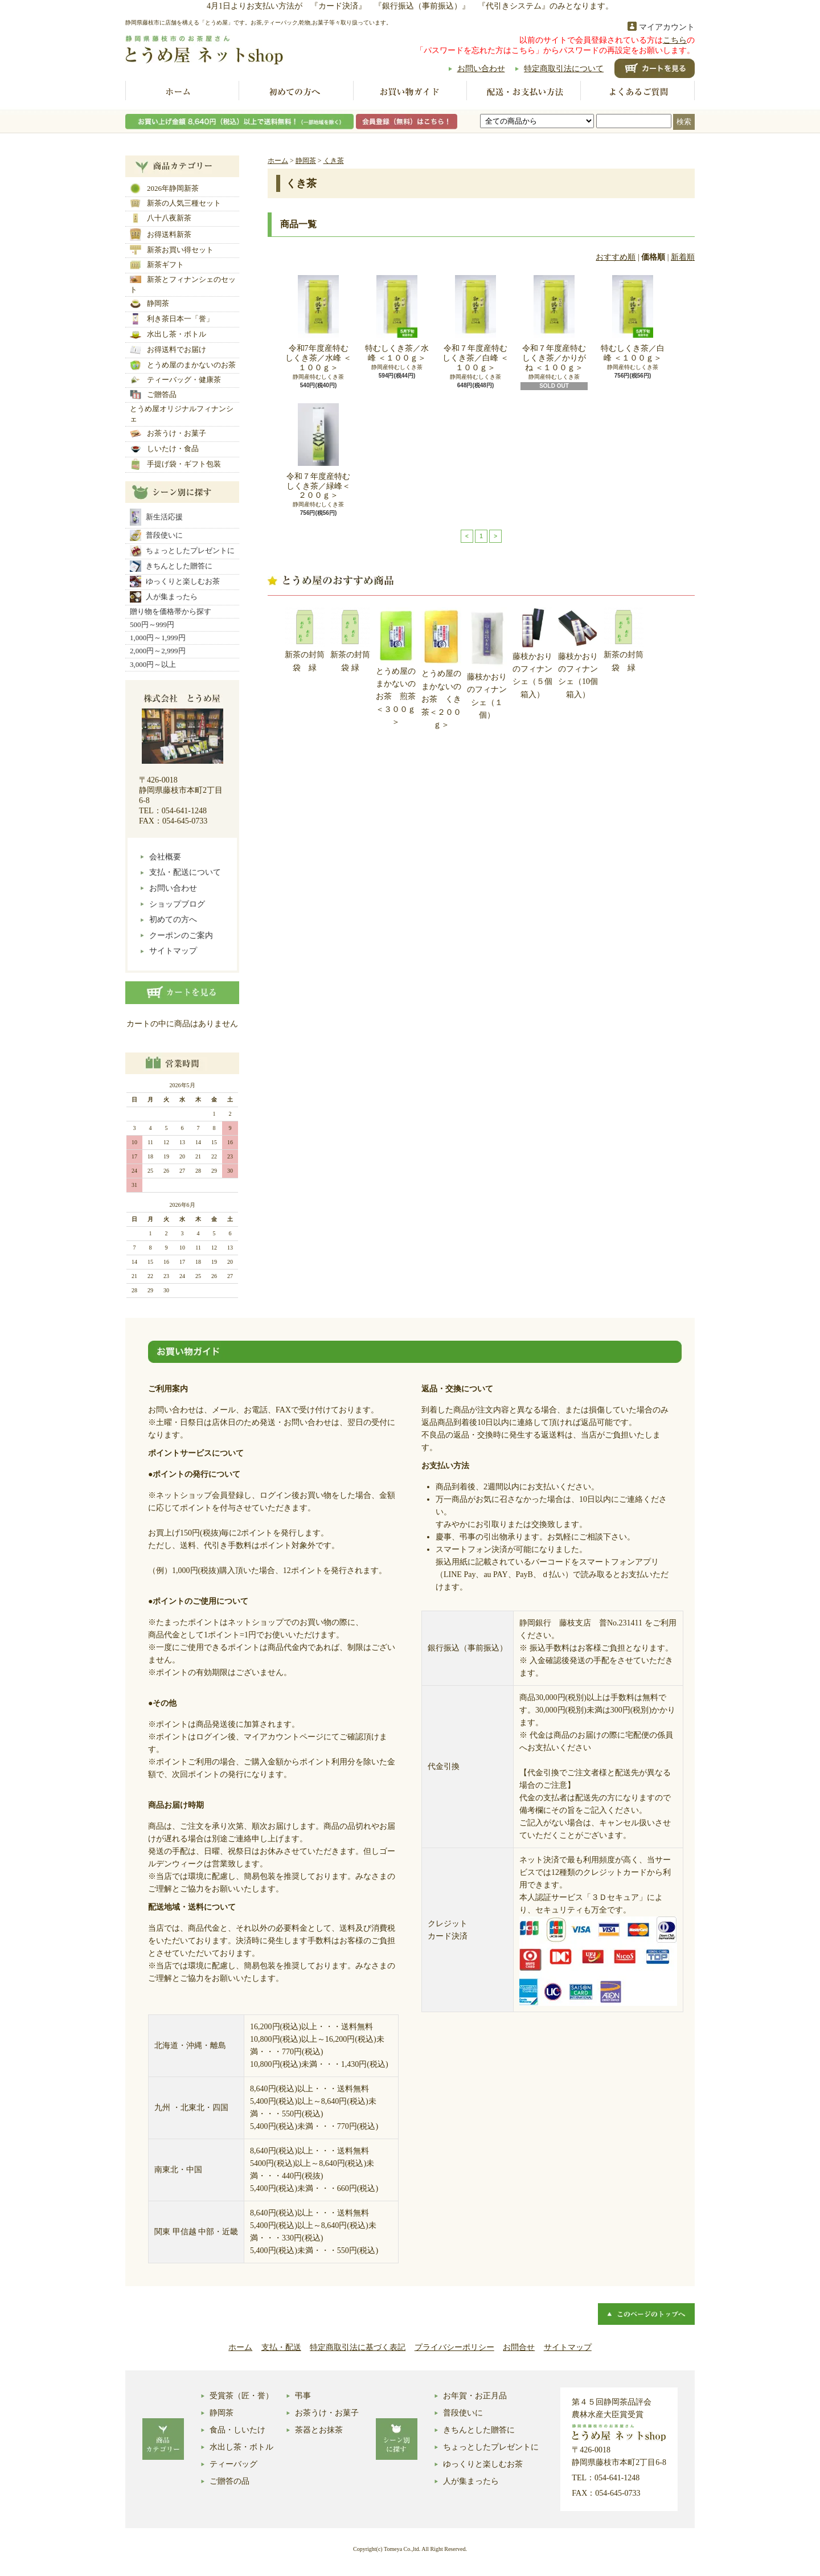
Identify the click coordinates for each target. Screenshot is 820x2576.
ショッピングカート (654, 68)
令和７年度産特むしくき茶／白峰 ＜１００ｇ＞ (475, 323)
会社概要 (165, 857)
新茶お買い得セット (172, 250)
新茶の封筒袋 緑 (305, 639)
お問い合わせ (481, 68)
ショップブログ (177, 904)
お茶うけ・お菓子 (168, 433)
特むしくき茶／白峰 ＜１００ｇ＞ (632, 318)
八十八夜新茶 (160, 218)
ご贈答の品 (229, 2481)
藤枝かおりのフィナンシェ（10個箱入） (578, 653)
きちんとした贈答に (171, 566)
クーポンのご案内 (181, 935)
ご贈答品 (153, 394)
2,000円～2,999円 (158, 650)
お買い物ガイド (410, 92)
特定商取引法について (564, 68)
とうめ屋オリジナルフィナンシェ (181, 413)
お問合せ (519, 2347)
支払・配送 (281, 2347)
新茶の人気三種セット (175, 203)
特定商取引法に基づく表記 (357, 2347)
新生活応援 (156, 517)
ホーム (182, 92)
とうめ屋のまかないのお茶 (183, 365)
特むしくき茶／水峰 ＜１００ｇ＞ (396, 318)
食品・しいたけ (237, 2430)
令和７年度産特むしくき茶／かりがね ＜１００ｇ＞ (554, 323)
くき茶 (333, 161)
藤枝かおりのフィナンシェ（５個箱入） (532, 653)
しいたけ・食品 (164, 448)
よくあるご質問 (638, 92)
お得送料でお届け (168, 349)
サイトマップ (173, 951)
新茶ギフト (157, 265)
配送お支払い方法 (524, 92)
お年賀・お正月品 (475, 2395)
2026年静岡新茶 (164, 188)
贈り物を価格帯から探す (170, 611)
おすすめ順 (616, 257)
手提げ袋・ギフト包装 (175, 464)
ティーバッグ (233, 2464)
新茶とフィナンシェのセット (183, 284)
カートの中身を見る (182, 992)
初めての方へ (296, 92)
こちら (675, 40)
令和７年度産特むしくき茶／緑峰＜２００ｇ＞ (318, 451)
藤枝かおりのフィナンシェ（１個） (487, 663)
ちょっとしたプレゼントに (182, 550)
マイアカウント (667, 27)
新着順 (683, 257)
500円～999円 (152, 624)
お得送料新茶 (160, 234)
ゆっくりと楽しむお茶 (175, 581)
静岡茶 (149, 303)
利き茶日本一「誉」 (172, 319)
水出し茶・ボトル (168, 334)
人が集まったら (164, 597)
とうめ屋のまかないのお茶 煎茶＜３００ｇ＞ (396, 666)
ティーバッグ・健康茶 (175, 380)
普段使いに (156, 535)
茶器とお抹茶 (319, 2430)
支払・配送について (185, 872)
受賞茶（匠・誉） (241, 2395)
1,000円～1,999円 (158, 637)
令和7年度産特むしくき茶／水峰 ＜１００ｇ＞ (318, 323)
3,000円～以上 (153, 664)
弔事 (303, 2395)
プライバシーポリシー (454, 2347)
